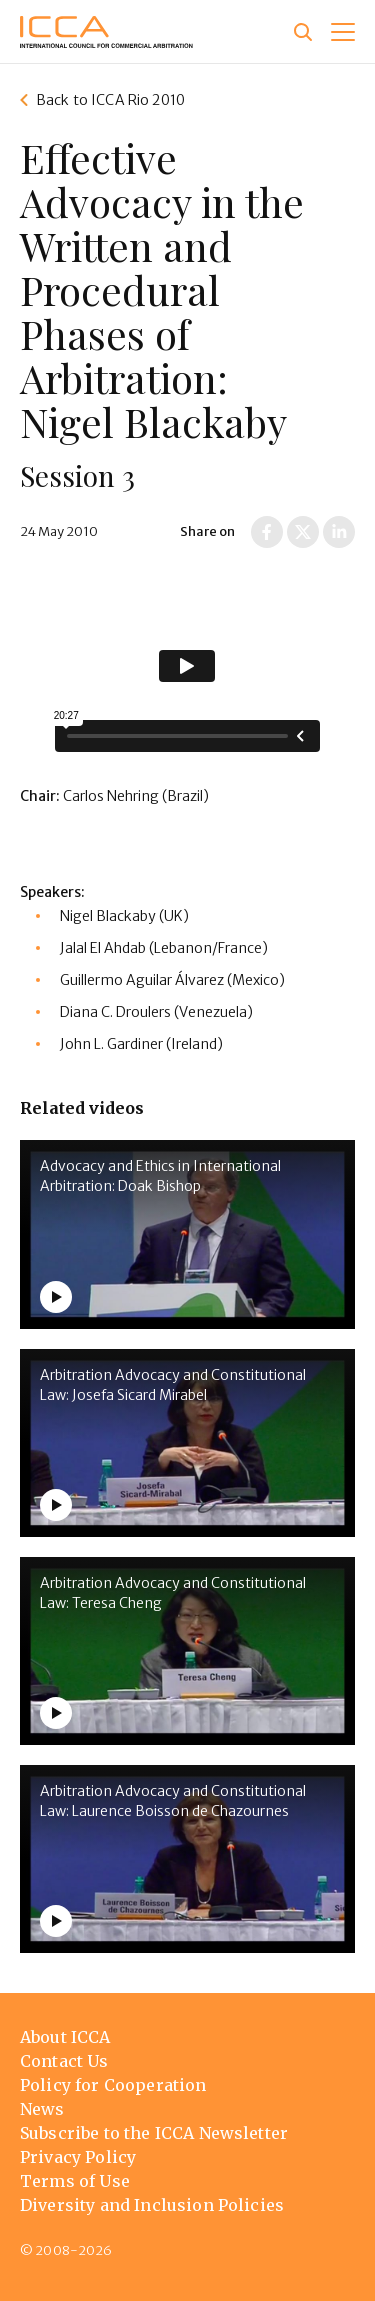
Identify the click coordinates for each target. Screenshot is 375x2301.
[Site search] (303, 32)
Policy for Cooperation (113, 2085)
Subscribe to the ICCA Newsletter (154, 2133)
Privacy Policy (78, 2157)
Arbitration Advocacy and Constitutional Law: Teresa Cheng (173, 1593)
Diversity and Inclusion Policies (152, 2205)
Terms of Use (75, 2181)
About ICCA (65, 2037)
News (42, 2109)
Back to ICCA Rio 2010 (110, 100)
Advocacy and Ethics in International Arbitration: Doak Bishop (160, 1176)
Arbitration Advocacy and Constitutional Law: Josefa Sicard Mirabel (173, 1385)
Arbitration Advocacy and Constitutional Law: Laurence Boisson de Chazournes (173, 1801)
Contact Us (64, 2061)
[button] (343, 32)
